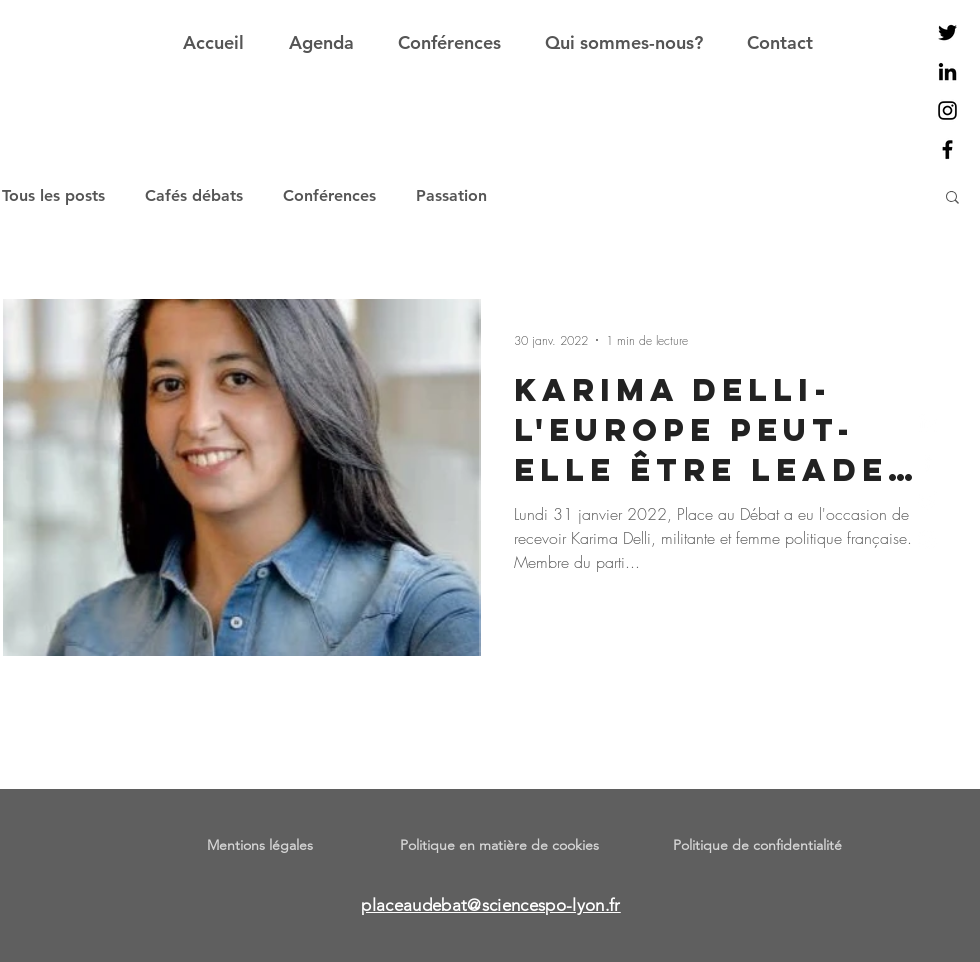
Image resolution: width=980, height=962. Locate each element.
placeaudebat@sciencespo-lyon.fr (491, 905)
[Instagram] (927, 539)
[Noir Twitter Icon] (947, 32)
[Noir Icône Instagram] (947, 110)
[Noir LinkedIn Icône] (947, 71)
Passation (451, 195)
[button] (952, 198)
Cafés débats (194, 195)
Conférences (329, 195)
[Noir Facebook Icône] (947, 149)
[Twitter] (927, 500)
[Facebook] (927, 461)
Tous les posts (53, 195)
